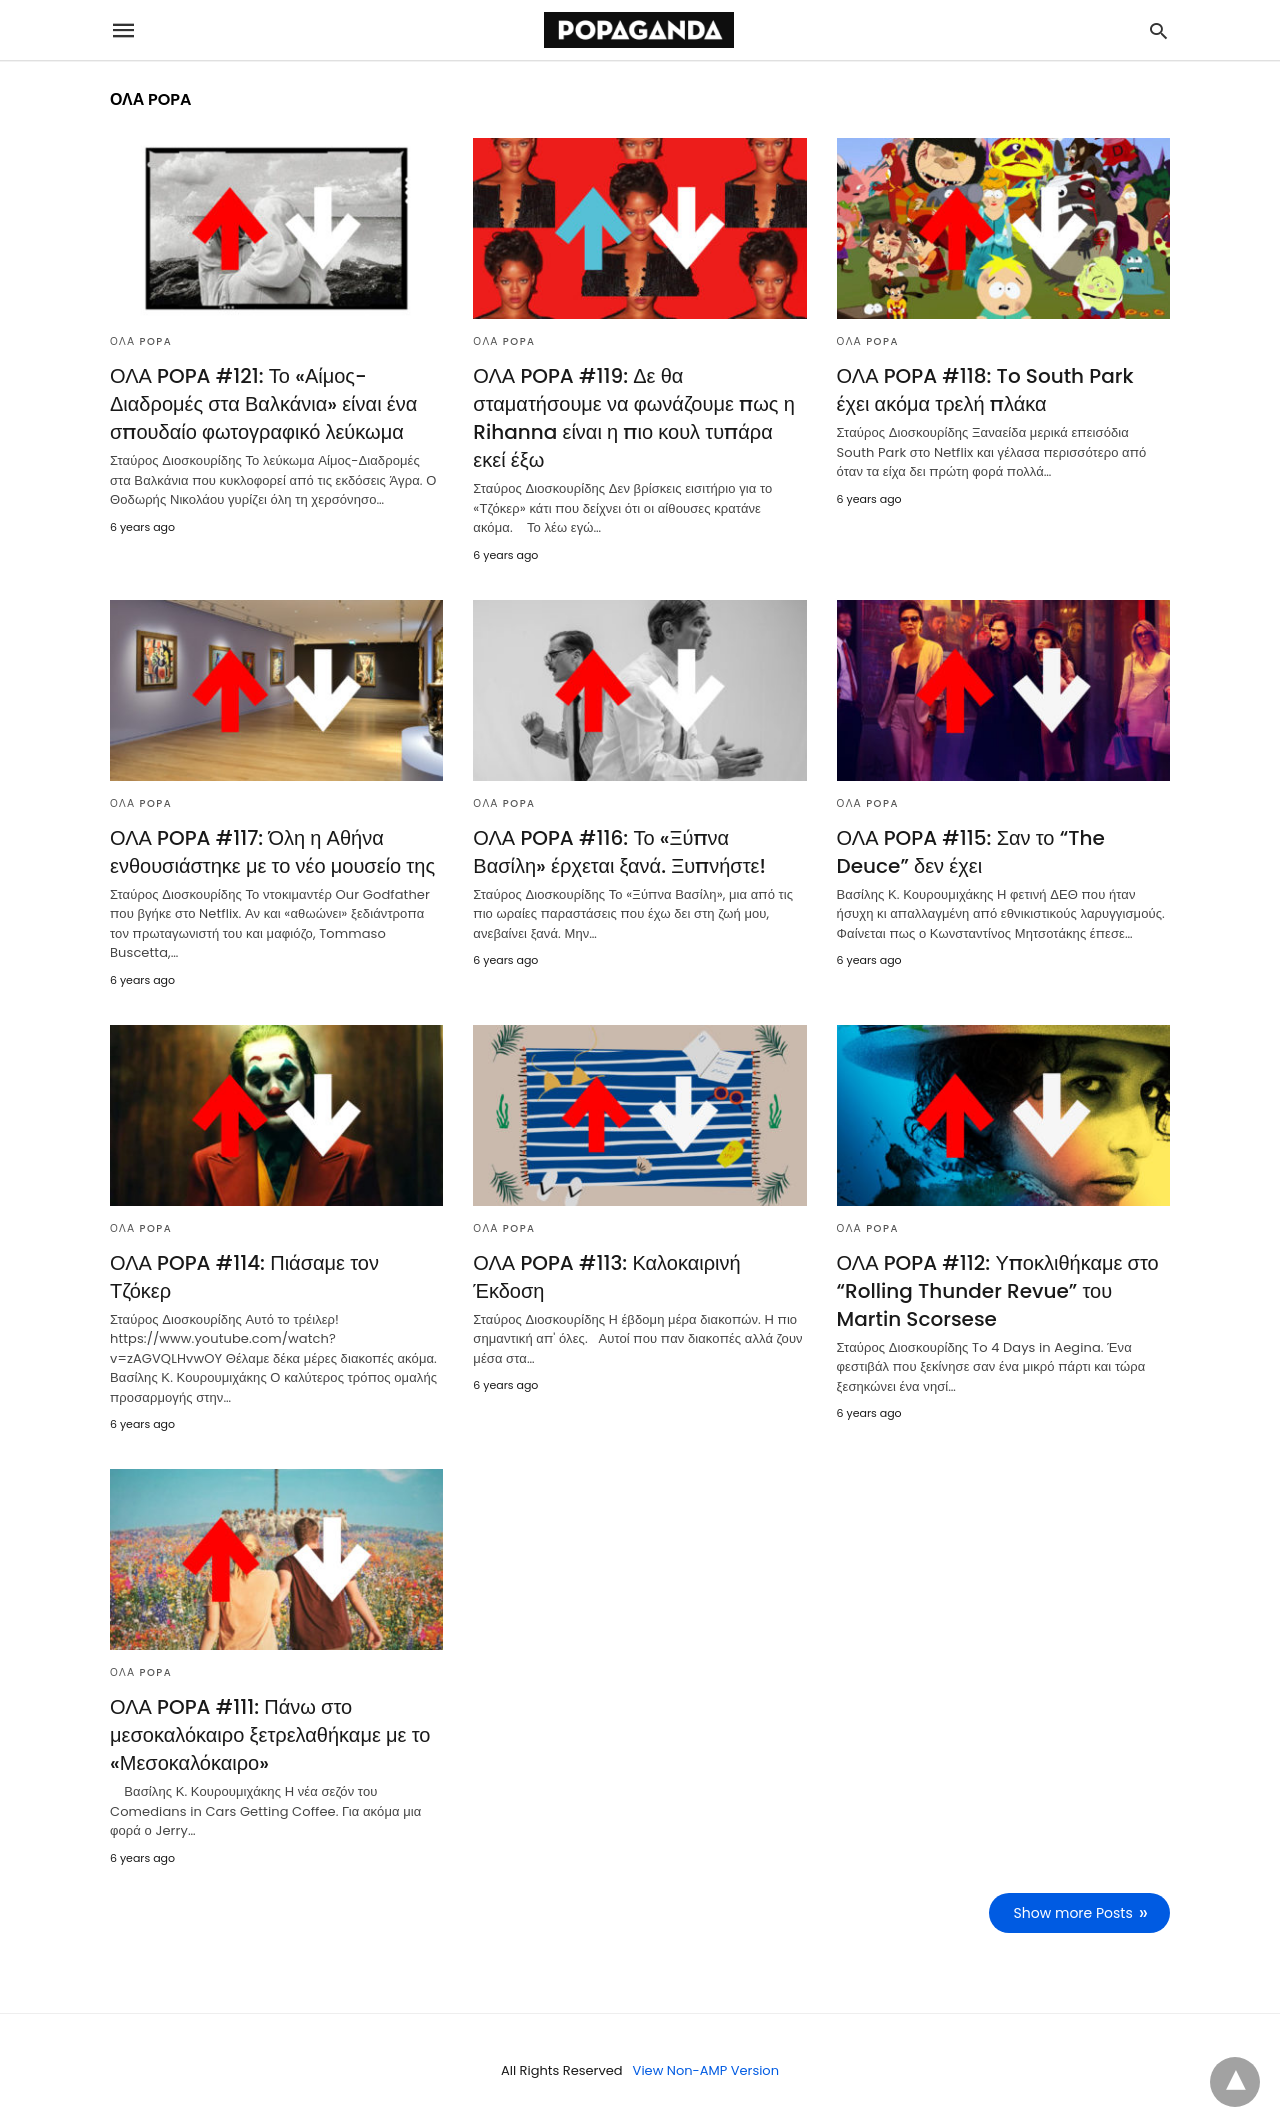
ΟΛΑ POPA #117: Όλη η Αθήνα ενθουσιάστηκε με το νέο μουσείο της (272, 852)
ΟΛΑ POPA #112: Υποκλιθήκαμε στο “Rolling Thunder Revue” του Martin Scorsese (998, 1291)
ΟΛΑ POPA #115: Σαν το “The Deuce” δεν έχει (971, 852)
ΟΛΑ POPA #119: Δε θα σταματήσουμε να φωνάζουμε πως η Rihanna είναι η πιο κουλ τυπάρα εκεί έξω (633, 418)
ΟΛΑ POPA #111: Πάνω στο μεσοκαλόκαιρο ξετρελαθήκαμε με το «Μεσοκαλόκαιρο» (270, 1735)
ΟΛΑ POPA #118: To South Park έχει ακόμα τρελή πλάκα (985, 390)
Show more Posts (1073, 1913)
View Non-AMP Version (706, 2070)
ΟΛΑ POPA (141, 341)
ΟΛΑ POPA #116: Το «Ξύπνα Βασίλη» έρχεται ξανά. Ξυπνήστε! (619, 852)
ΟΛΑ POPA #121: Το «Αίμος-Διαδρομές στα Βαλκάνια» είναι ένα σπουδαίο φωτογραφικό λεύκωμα (263, 404)
